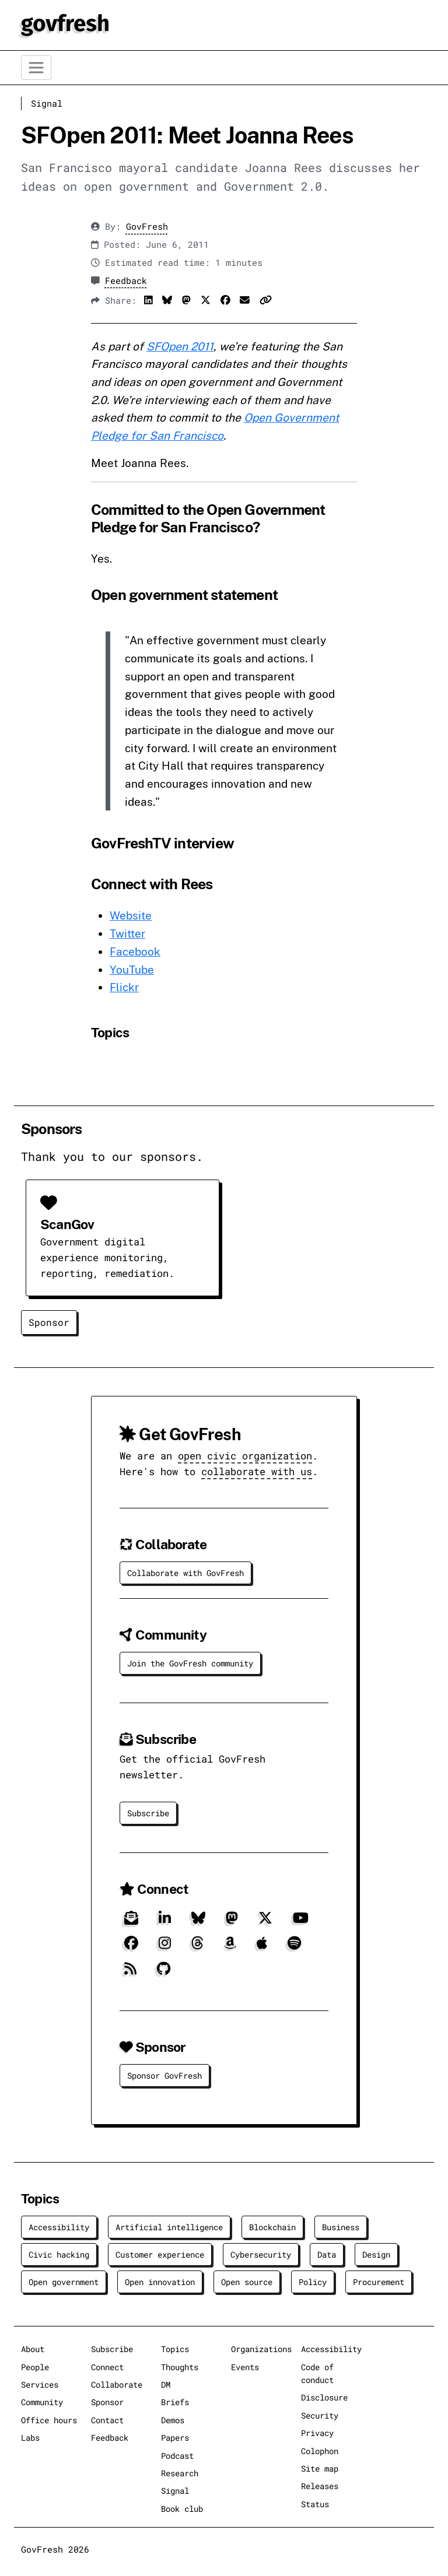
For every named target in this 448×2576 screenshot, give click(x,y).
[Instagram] (165, 1947)
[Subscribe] (131, 1922)
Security (319, 2415)
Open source (246, 2281)
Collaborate (116, 2384)
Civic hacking (59, 2254)
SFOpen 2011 (180, 346)
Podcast (177, 2455)
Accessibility (59, 2227)
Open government (64, 2281)
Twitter (127, 933)
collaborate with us (256, 1471)
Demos (172, 2420)
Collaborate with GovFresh (185, 1572)
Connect (107, 2367)
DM (165, 2384)
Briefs (175, 2401)
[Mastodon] (232, 1922)
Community (42, 2401)
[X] (265, 1922)
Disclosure (324, 2397)
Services (39, 2384)
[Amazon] (230, 1947)
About (32, 2348)
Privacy (317, 2432)
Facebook (135, 951)
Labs (30, 2437)
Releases (319, 2485)
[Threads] (197, 1947)
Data (326, 2254)
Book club (182, 2508)
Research (179, 2473)
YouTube (132, 969)
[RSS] (130, 1973)
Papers (175, 2437)
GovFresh (147, 226)
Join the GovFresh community (190, 1663)
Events (245, 2367)
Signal (46, 103)
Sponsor (49, 1322)
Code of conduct (317, 2373)
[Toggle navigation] (36, 67)
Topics (175, 2348)
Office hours (49, 2420)
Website (131, 915)
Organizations (261, 2348)
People (35, 2367)
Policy (313, 2281)
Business (340, 2227)
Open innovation (160, 2281)
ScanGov (67, 1224)
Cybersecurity (260, 2254)
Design (376, 2254)
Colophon (319, 2450)
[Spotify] (294, 1947)
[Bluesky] (198, 1922)
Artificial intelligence (169, 2227)
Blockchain (272, 2227)
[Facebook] (131, 1947)
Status (315, 2504)
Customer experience (160, 2254)
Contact (107, 2420)
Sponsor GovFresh (164, 2075)
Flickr (124, 987)
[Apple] (262, 1947)
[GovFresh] (64, 23)
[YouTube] (300, 1922)
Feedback (126, 280)
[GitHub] (163, 1973)
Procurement (378, 2281)
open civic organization (245, 1455)
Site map (319, 2468)
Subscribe (148, 1813)
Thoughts (179, 2367)
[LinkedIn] (165, 1922)
